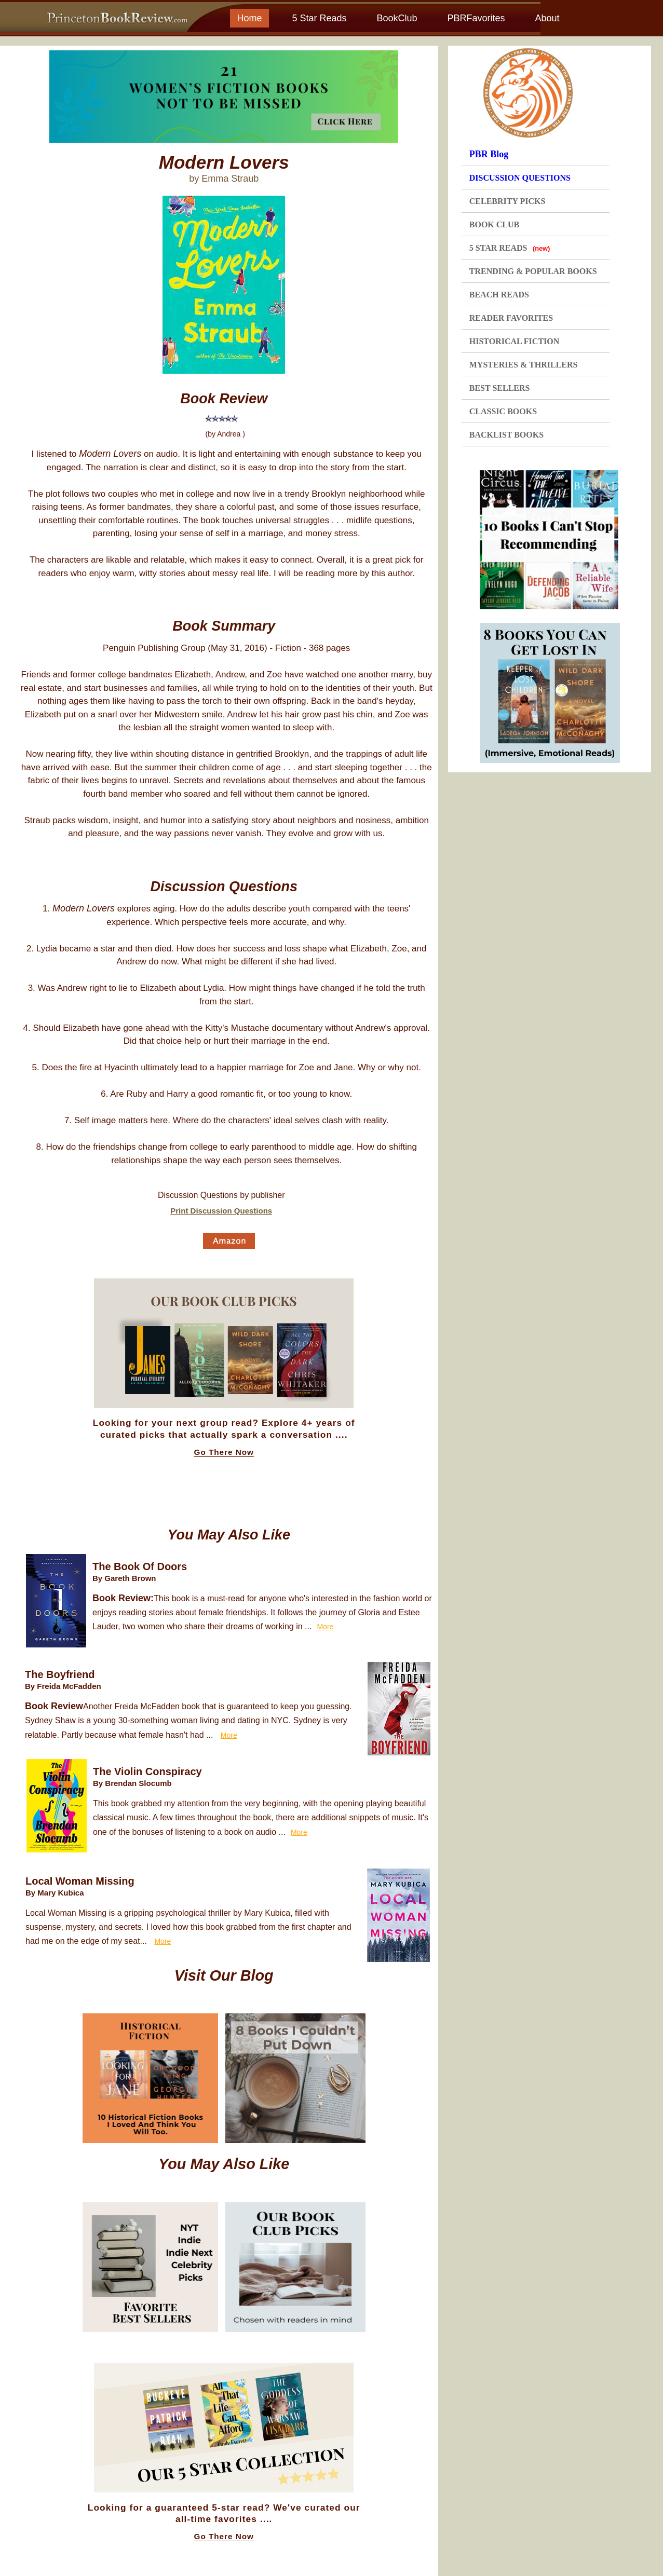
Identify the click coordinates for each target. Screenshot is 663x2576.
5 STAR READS (509, 247)
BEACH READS (499, 294)
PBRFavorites (476, 18)
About (547, 18)
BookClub (396, 18)
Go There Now (224, 1452)
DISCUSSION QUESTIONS (520, 177)
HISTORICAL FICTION (514, 341)
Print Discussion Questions (221, 1210)
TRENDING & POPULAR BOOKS (533, 271)
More (325, 1627)
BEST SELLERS (499, 388)
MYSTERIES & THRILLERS (523, 364)
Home (249, 18)
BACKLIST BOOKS (506, 434)
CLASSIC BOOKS (503, 411)
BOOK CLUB (494, 224)
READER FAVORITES (511, 318)
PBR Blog (489, 154)
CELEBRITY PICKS (507, 201)
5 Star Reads (319, 18)
